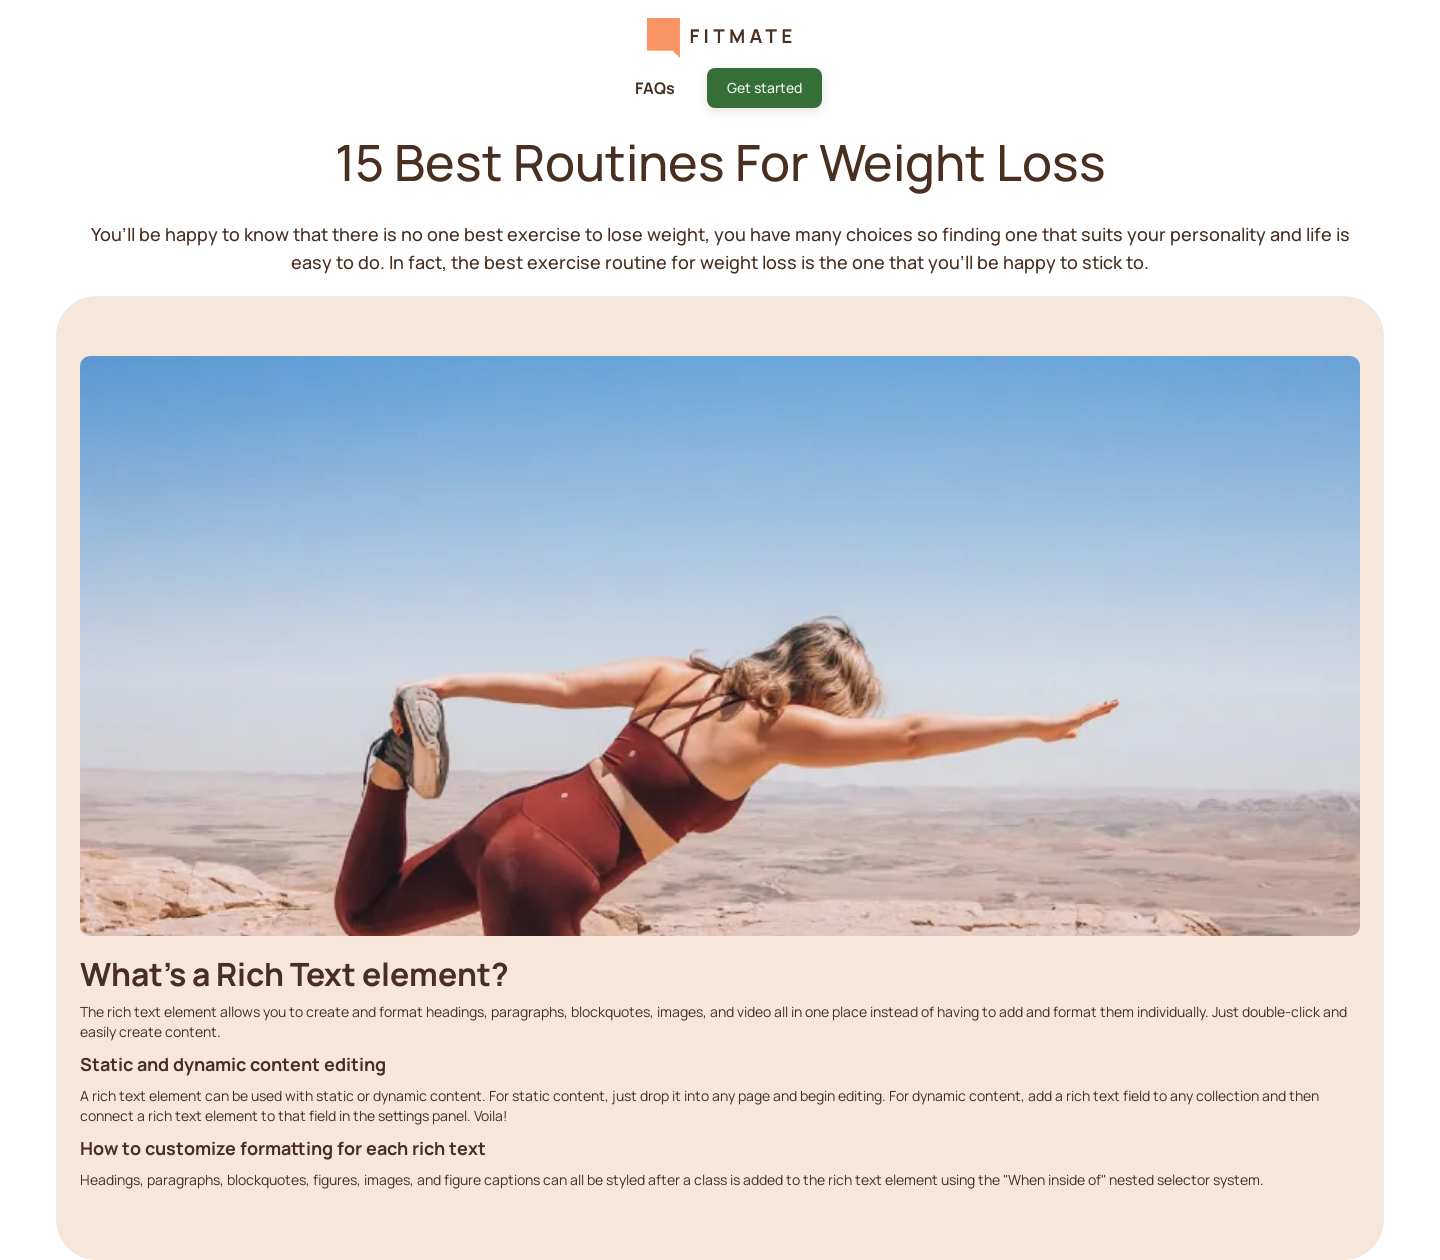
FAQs (655, 88)
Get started (764, 87)
